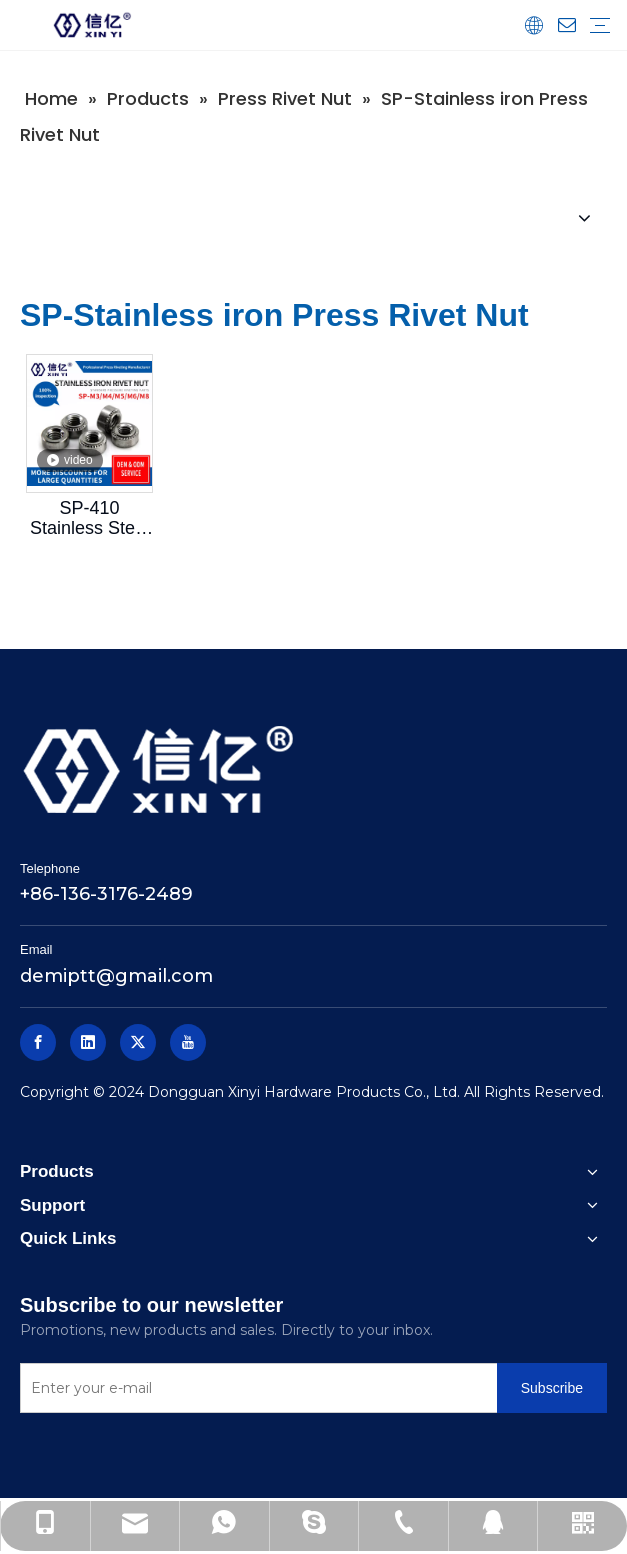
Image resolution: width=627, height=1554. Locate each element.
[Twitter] (138, 1042)
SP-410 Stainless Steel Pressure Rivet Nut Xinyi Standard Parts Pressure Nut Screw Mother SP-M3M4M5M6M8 (89, 518)
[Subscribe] (552, 1388)
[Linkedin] (88, 1042)
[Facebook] (38, 1042)
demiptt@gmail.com (116, 976)
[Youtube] (188, 1042)
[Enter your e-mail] (254, 1388)
